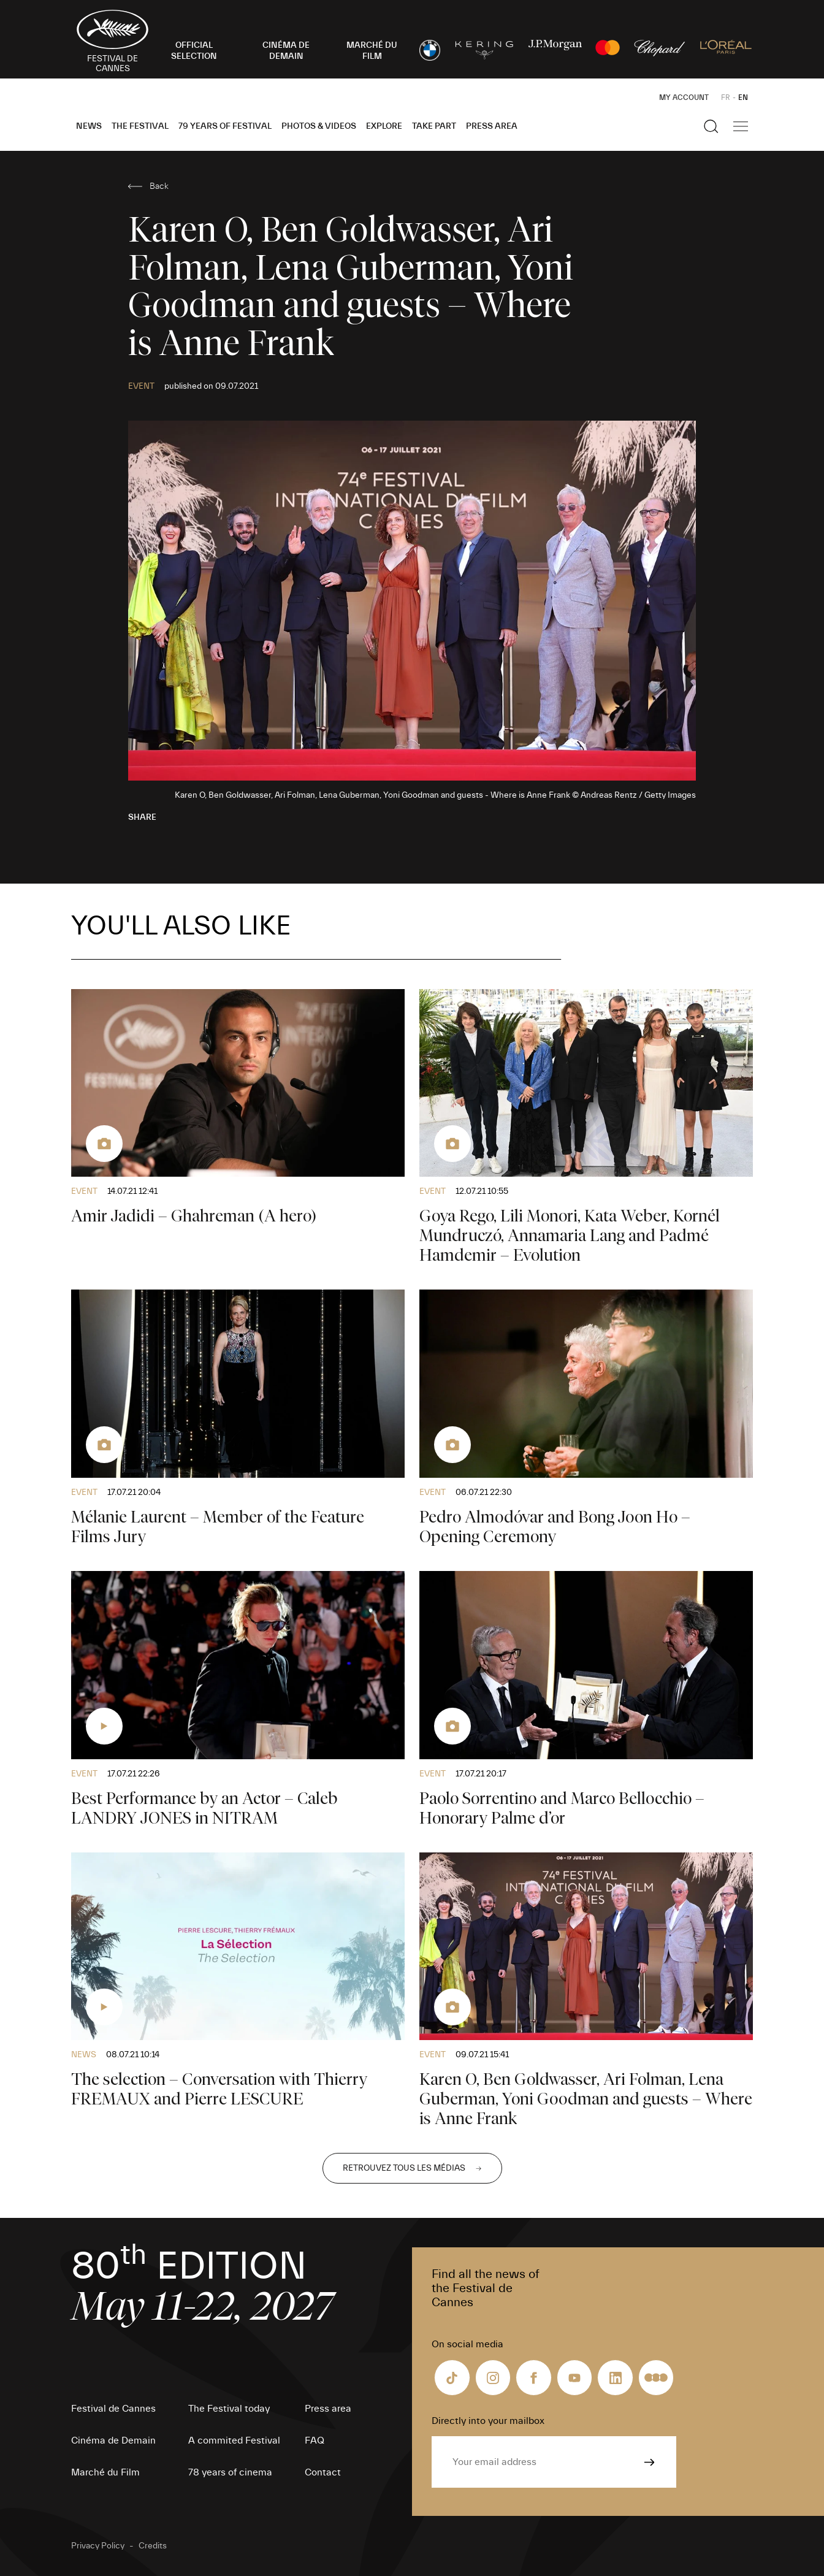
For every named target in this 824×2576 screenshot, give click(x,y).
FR (725, 97)
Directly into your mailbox (488, 2420)
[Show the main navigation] (740, 126)
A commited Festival (234, 2440)
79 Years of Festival (225, 126)
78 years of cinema (230, 2472)
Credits (153, 2546)
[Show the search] (711, 126)
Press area (491, 126)
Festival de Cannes (113, 2408)
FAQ (314, 2440)
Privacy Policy (97, 2546)
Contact (323, 2472)
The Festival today (229, 2408)
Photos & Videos (318, 126)
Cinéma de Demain (113, 2440)
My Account (684, 97)
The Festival (140, 126)
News (89, 126)
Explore (384, 126)
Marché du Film (105, 2472)
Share (142, 817)
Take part (434, 126)
